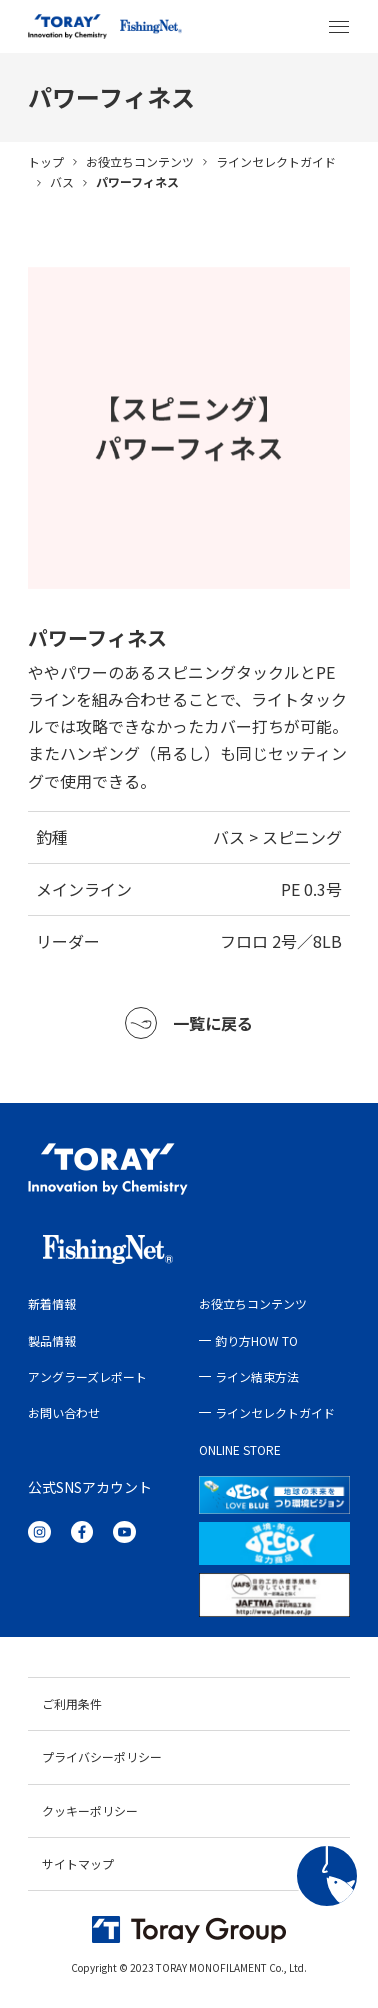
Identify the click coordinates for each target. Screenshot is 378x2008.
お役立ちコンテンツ (140, 161)
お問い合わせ (64, 1412)
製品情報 (52, 1340)
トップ (46, 161)
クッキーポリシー (90, 1810)
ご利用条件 (72, 1703)
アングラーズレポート (87, 1376)
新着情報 (52, 1303)
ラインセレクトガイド (276, 161)
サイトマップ (78, 1863)
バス (62, 181)
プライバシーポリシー (102, 1756)
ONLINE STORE (240, 1449)
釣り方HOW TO (256, 1340)
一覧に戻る (189, 1023)
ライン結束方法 (257, 1376)
